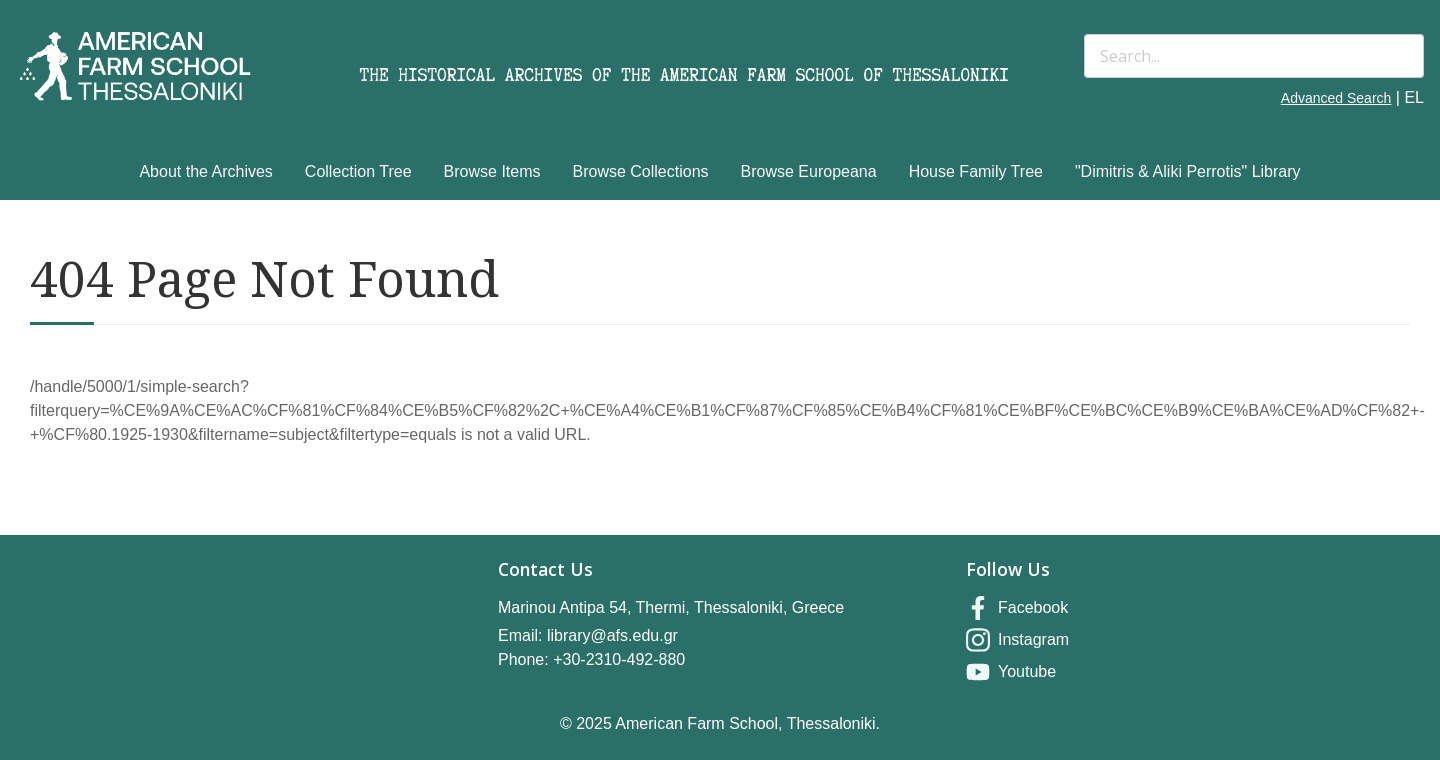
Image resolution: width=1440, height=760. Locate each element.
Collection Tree (358, 171)
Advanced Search (1336, 98)
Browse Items (492, 171)
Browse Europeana (809, 171)
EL (1414, 97)
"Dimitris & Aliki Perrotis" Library (1188, 171)
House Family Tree (976, 171)
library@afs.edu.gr (612, 635)
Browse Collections (641, 171)
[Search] (1254, 56)
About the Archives (205, 171)
